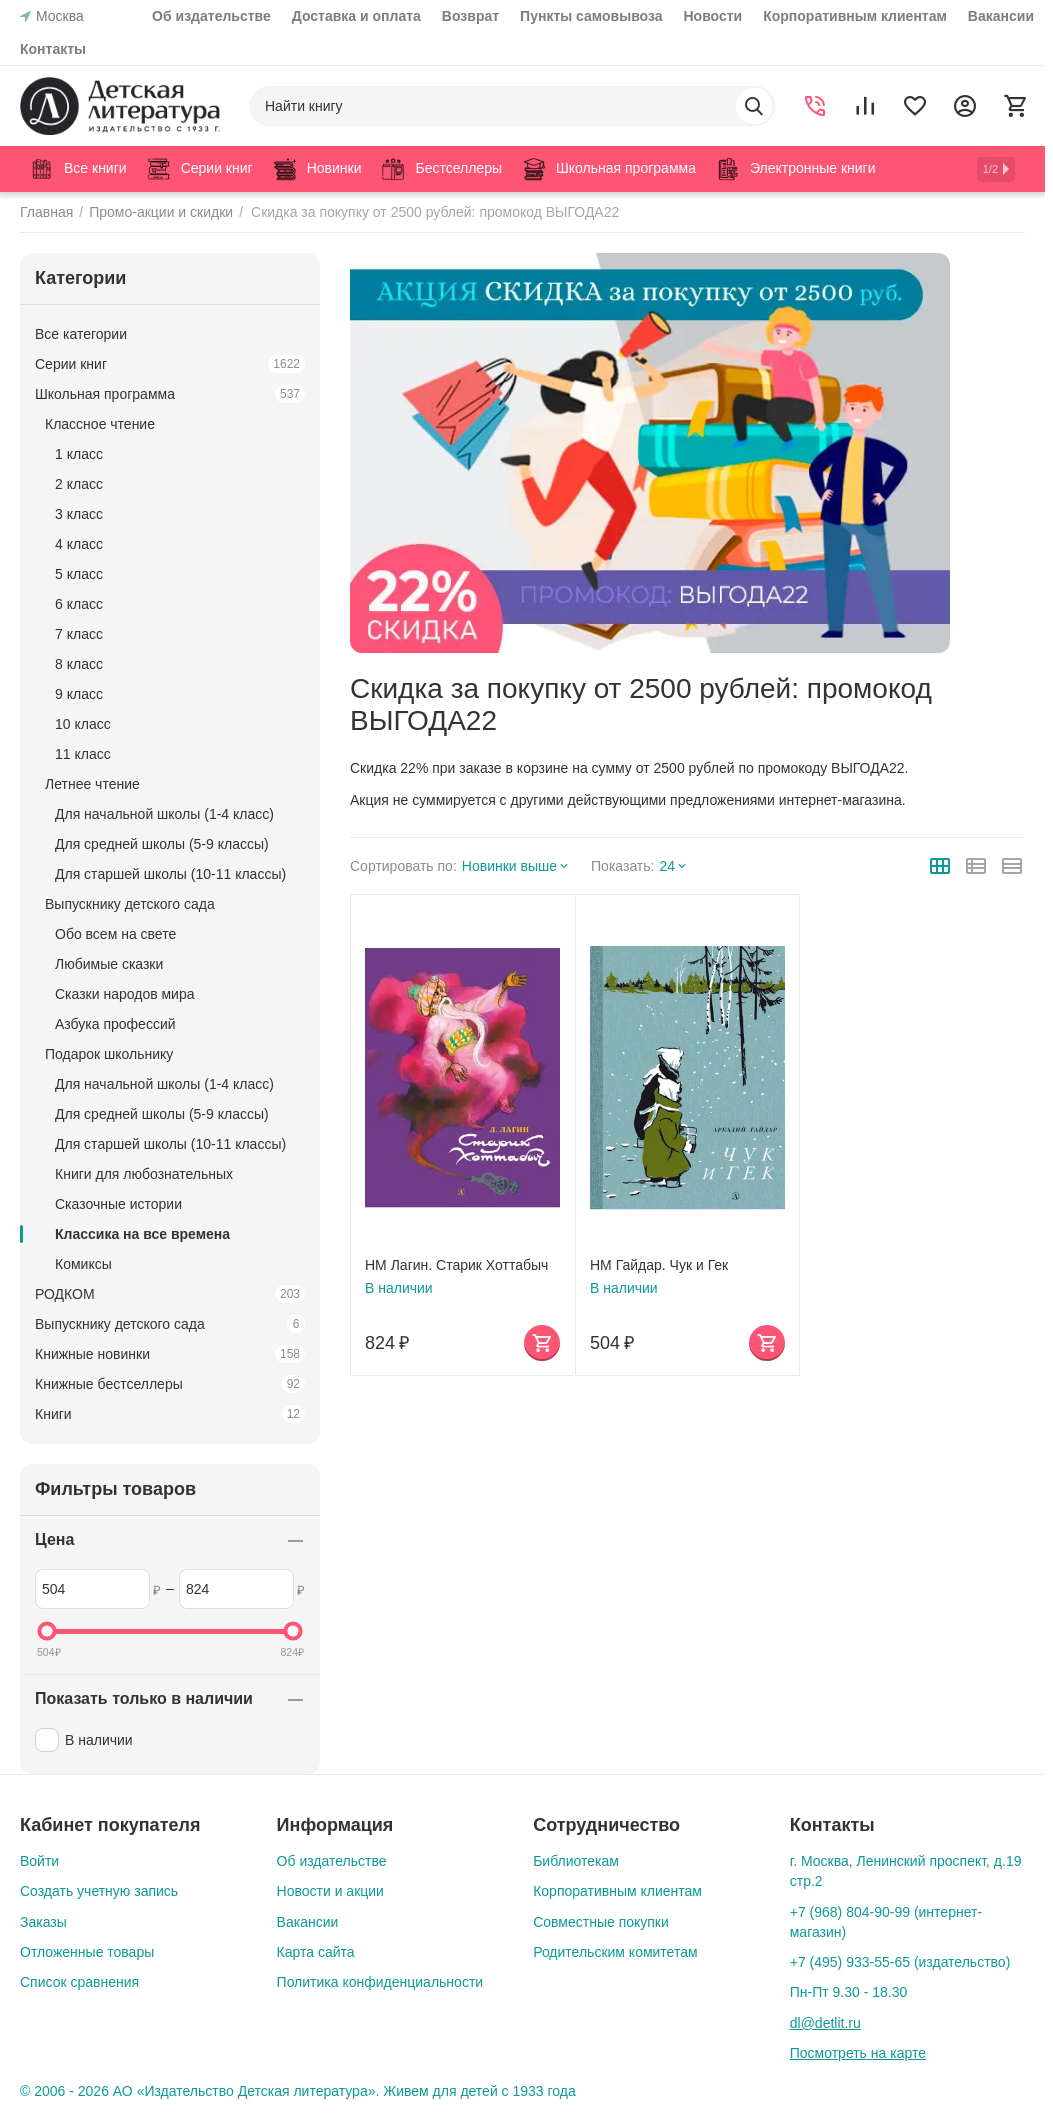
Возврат (470, 16)
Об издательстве (211, 16)
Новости (713, 16)
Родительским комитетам (615, 1952)
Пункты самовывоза (591, 16)
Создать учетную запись (99, 1891)
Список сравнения (79, 1982)
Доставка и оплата (356, 16)
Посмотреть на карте (858, 2053)
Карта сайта (316, 1952)
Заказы (43, 1922)
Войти (39, 1861)
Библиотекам (576, 1861)
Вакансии (1001, 16)
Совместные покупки (601, 1922)
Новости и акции (330, 1891)
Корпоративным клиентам (855, 16)
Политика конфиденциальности (380, 1982)
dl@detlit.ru (825, 2023)
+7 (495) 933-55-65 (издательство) (900, 1962)
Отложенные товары (87, 1952)
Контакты (53, 49)
